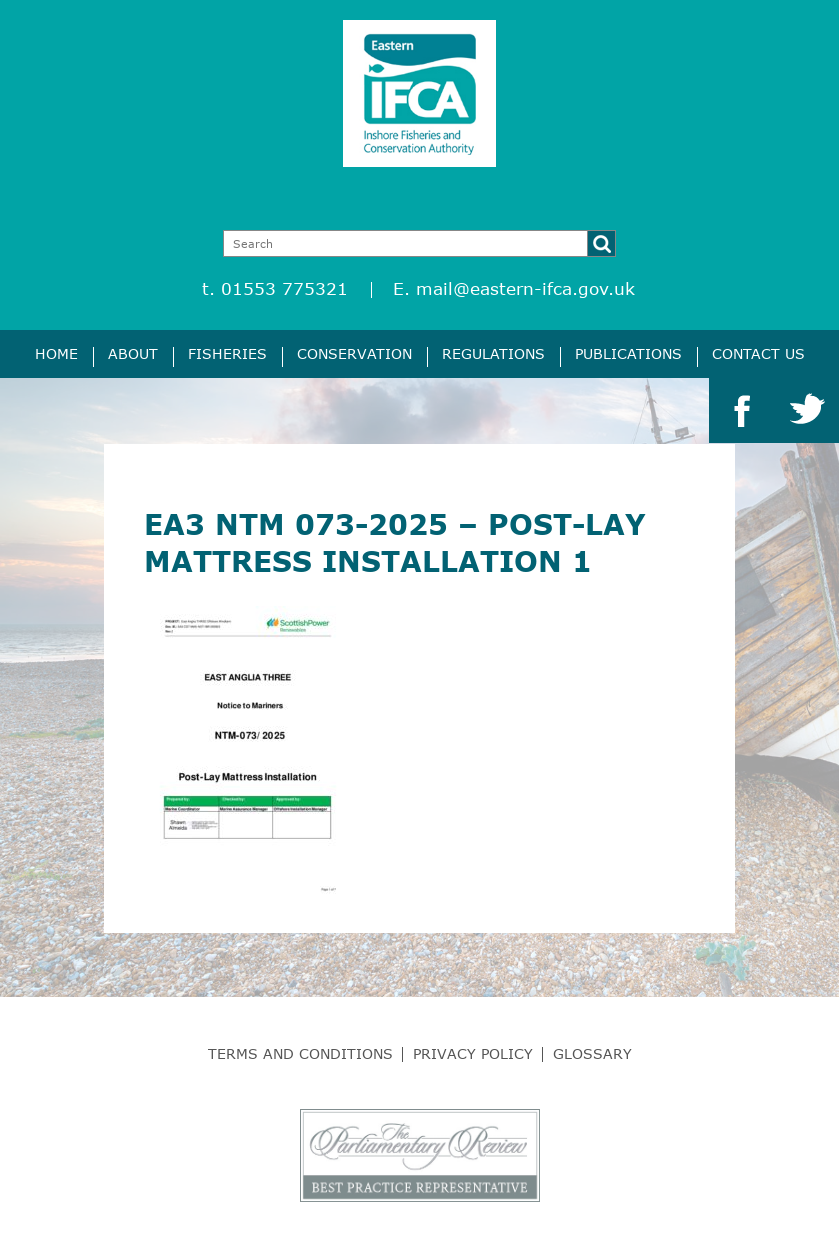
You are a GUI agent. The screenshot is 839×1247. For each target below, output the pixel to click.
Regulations (493, 353)
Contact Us (758, 353)
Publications (628, 353)
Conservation (354, 353)
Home (56, 353)
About (133, 353)
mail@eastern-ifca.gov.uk (525, 288)
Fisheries (227, 353)
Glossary (592, 1053)
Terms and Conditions (300, 1053)
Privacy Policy (473, 1053)
